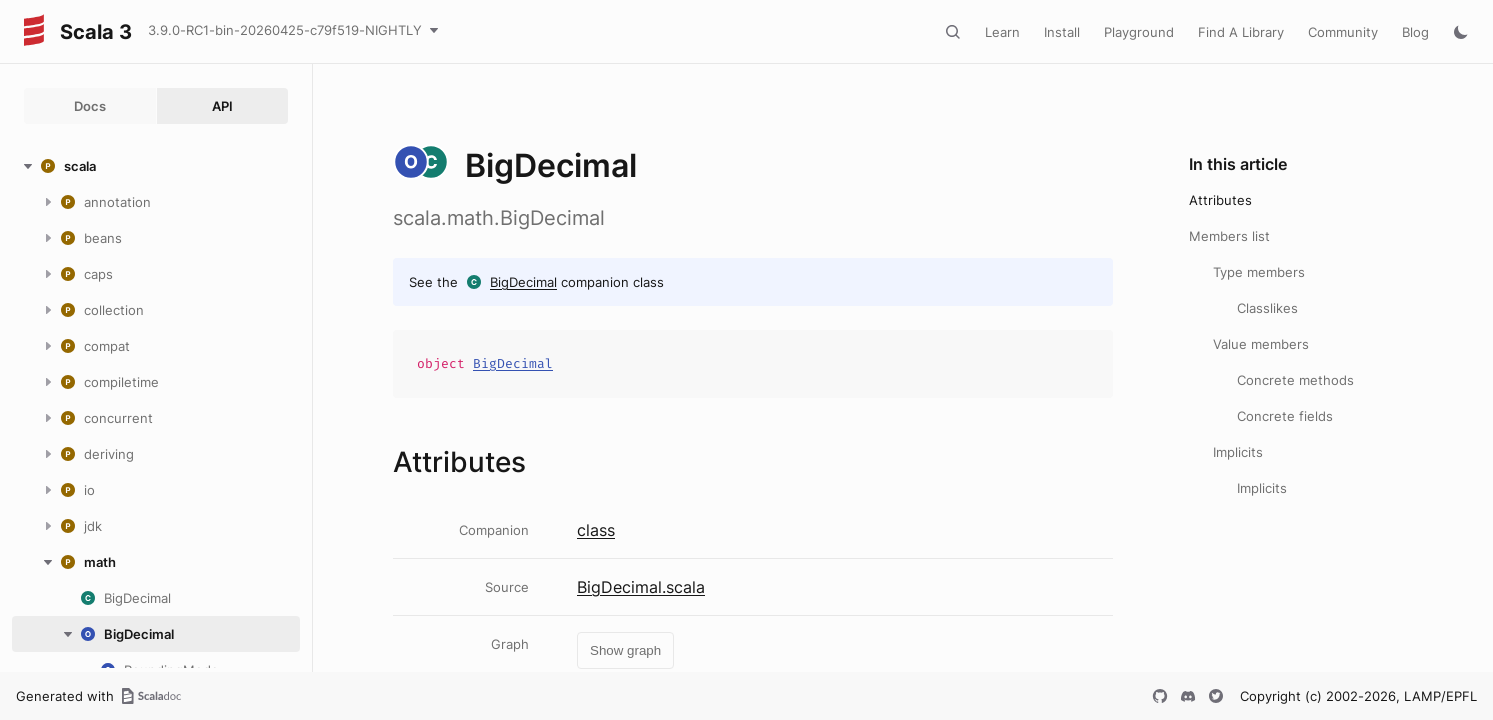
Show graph (625, 650)
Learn (1002, 32)
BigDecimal (523, 282)
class (596, 530)
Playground (1139, 32)
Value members (1261, 344)
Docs (90, 106)
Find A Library (1241, 32)
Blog (1415, 32)
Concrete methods (1295, 380)
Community (1343, 32)
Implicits (1238, 452)
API (222, 106)
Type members (1259, 272)
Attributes (1220, 200)
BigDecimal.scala (641, 587)
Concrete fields (1285, 416)
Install (1062, 32)
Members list (1229, 236)
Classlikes (1267, 308)
